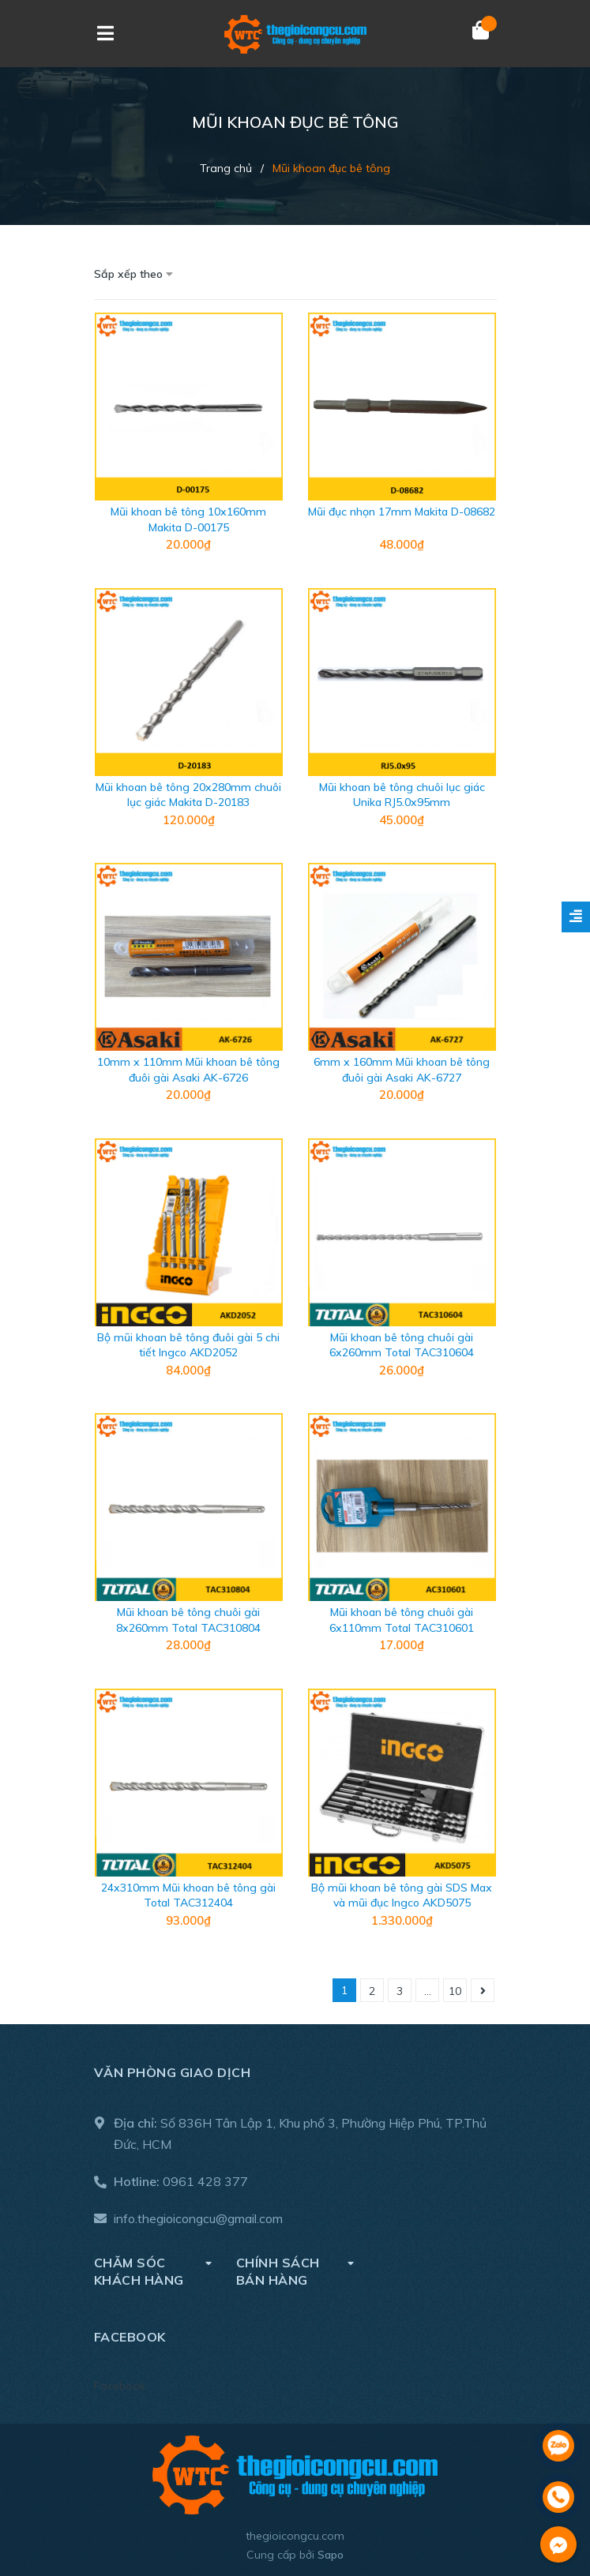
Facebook (119, 2386)
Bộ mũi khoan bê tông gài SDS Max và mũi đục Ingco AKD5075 (401, 1895)
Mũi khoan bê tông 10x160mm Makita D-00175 (188, 519)
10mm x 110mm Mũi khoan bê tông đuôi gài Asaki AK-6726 (188, 1070)
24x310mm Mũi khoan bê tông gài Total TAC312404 (188, 1895)
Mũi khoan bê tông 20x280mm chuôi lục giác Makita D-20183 (188, 795)
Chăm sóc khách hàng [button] (153, 2271)
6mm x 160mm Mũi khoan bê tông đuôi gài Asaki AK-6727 (402, 1070)
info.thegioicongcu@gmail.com (198, 2218)
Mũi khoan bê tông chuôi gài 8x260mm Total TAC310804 (188, 1620)
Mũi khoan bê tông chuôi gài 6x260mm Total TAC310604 (401, 1345)
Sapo (331, 2555)
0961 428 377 (205, 2181)
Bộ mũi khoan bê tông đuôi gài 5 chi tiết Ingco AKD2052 (188, 1345)
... (427, 1991)
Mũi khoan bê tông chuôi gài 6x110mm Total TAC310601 (401, 1620)
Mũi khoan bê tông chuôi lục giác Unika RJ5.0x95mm (402, 795)
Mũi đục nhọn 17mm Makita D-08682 (401, 511)
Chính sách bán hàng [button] (295, 2271)
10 (455, 1991)
